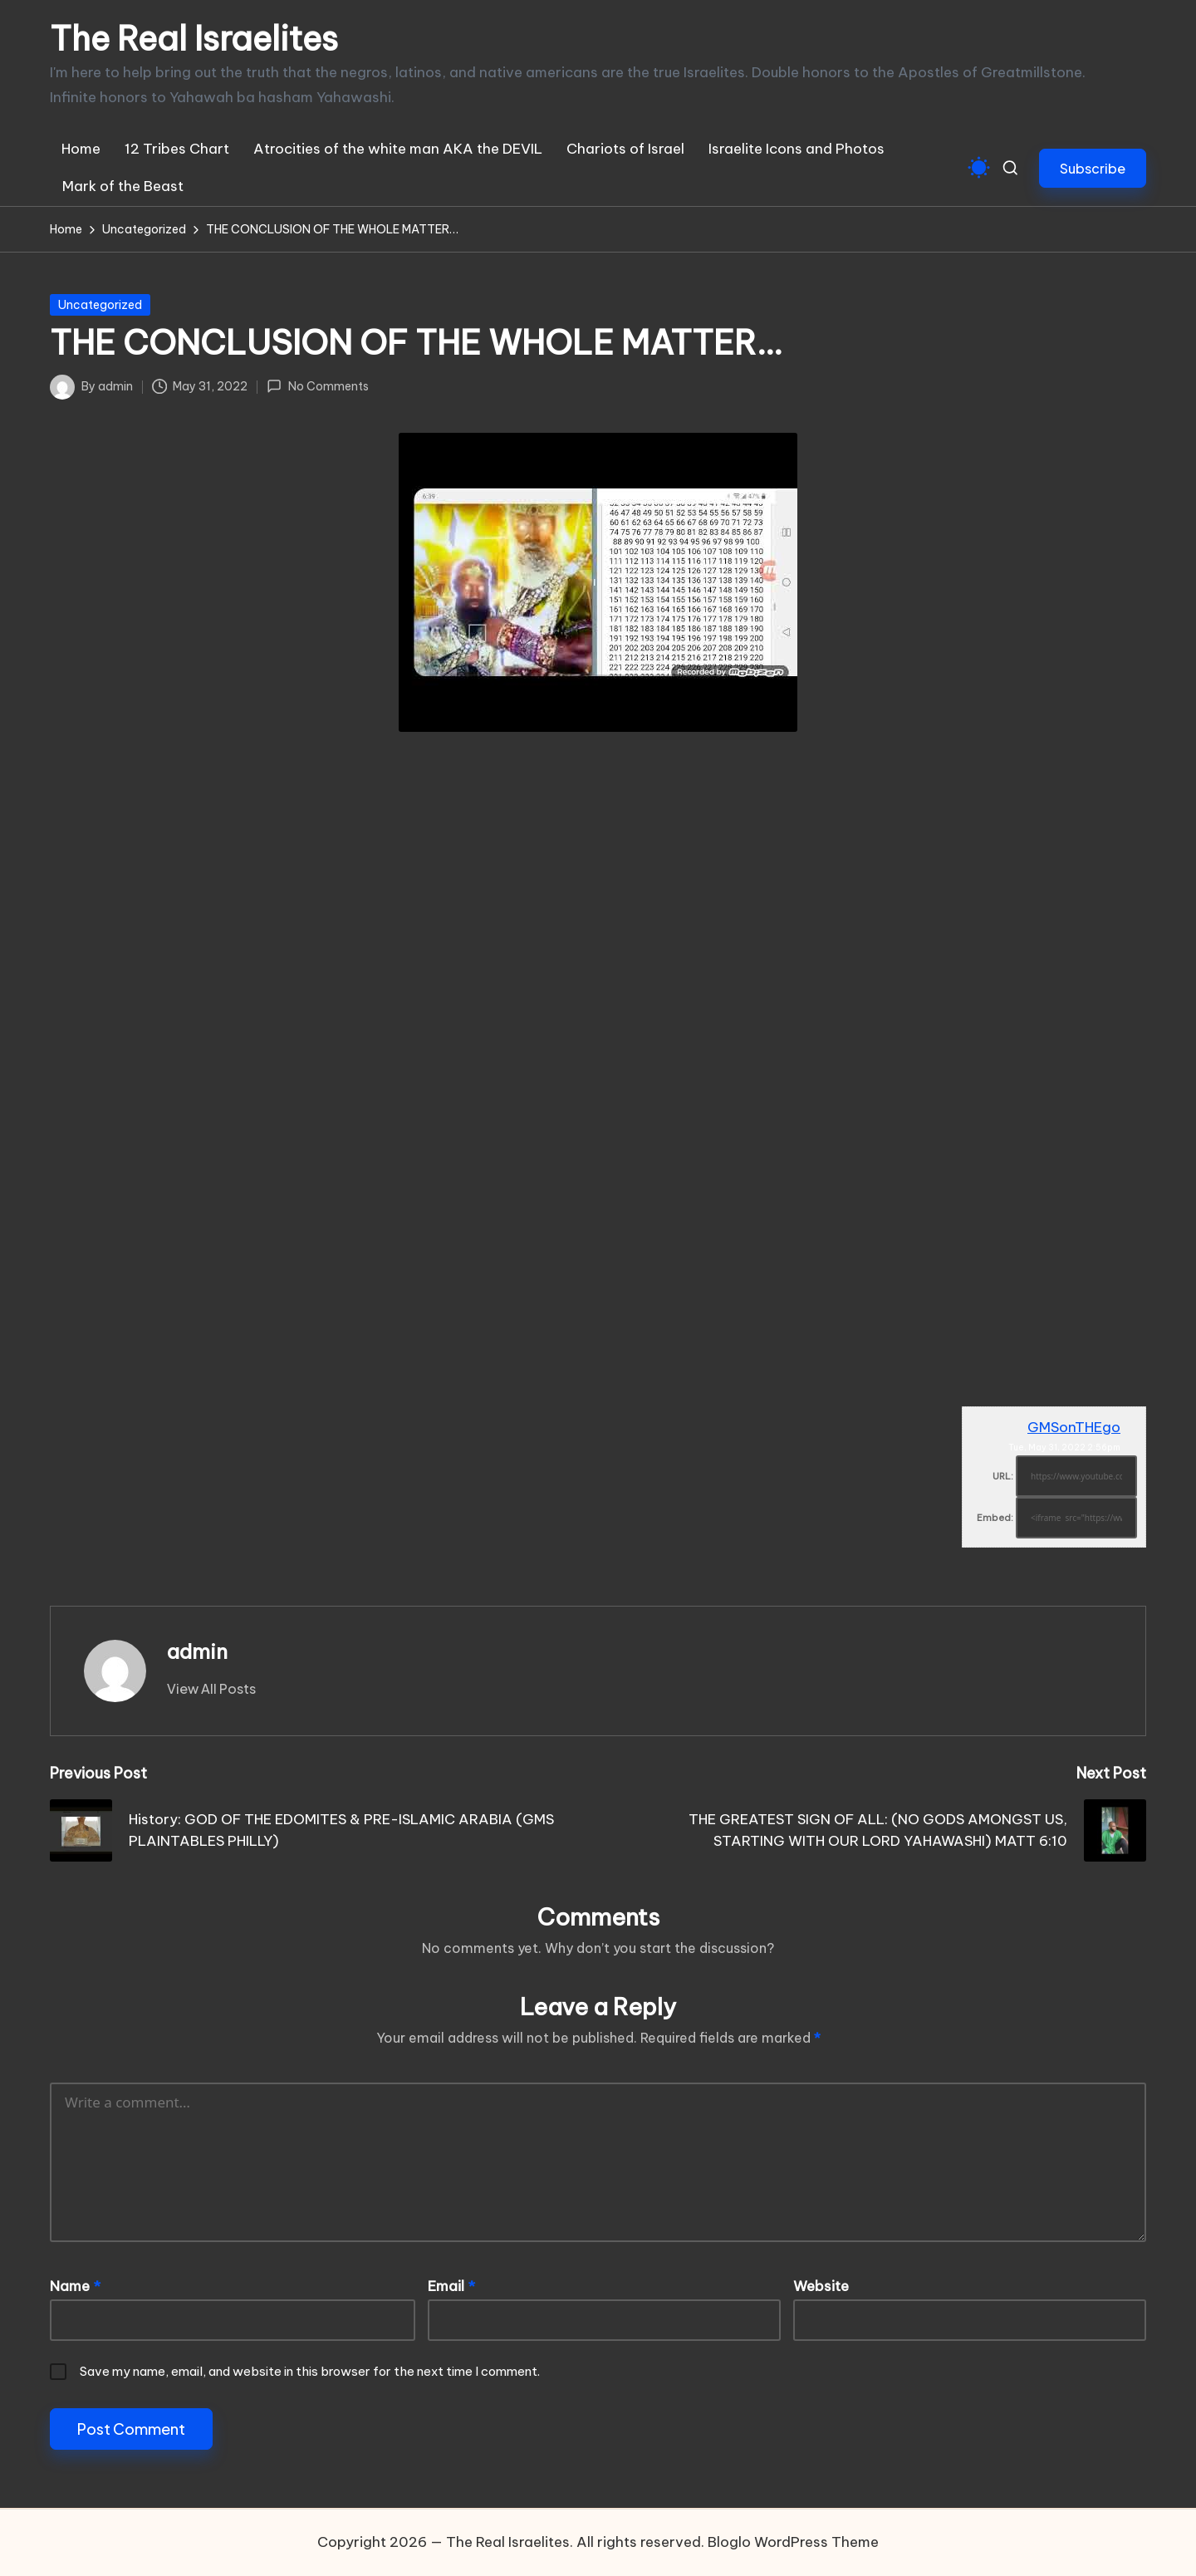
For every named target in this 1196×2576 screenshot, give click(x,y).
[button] (1092, 168)
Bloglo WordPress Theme (793, 2542)
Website (821, 2286)
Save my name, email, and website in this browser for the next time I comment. (310, 2371)
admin (197, 1651)
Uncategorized (100, 304)
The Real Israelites (194, 39)
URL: (1003, 1476)
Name (75, 2286)
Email (451, 2286)
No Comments (317, 386)
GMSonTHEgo (1073, 1427)
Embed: (995, 1518)
